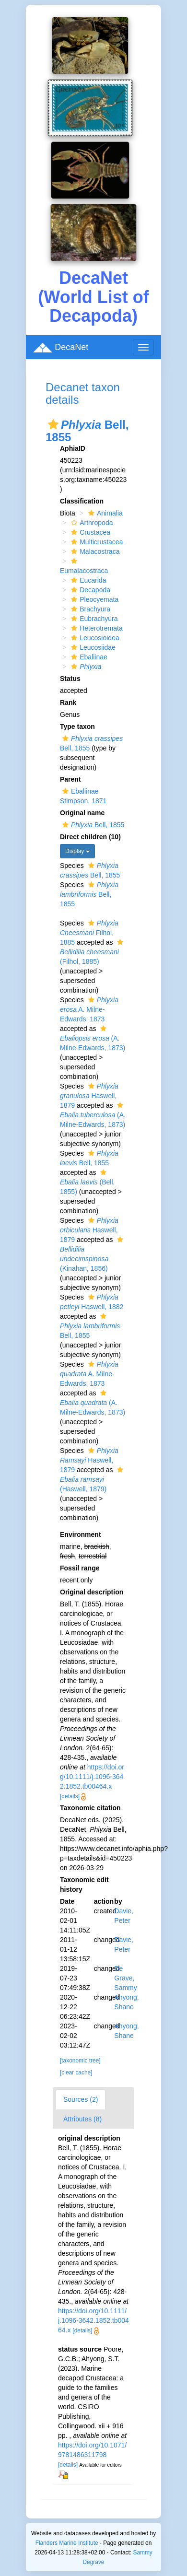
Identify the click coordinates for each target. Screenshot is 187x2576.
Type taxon (77, 726)
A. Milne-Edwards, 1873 (89, 1009)
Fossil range (79, 1568)
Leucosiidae (92, 647)
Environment (80, 1534)
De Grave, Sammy (125, 1978)
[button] (53, 424)
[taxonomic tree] (80, 2060)
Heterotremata (95, 628)
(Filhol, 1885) (93, 952)
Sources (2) (80, 2099)
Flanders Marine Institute (66, 2543)
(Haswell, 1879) (93, 1479)
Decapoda (89, 590)
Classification (82, 501)
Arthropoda (91, 523)
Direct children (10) (90, 837)
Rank (68, 702)
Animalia (104, 513)
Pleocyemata (93, 599)
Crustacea (89, 532)
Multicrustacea (96, 542)
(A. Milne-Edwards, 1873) (92, 1038)
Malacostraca (94, 551)
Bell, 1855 (92, 825)
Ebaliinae (88, 657)
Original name (82, 813)
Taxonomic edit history (84, 1884)
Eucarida (87, 580)
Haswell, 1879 (89, 1095)
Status (70, 678)
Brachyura (89, 609)
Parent (70, 779)
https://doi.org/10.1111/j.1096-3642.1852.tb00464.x (92, 1776)
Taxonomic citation (90, 1808)
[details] (70, 1796)
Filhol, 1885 (89, 932)
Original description (91, 1592)
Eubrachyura (93, 618)
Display (77, 851)
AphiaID (72, 448)
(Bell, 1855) (87, 1182)
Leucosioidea (94, 638)
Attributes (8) (82, 2119)
